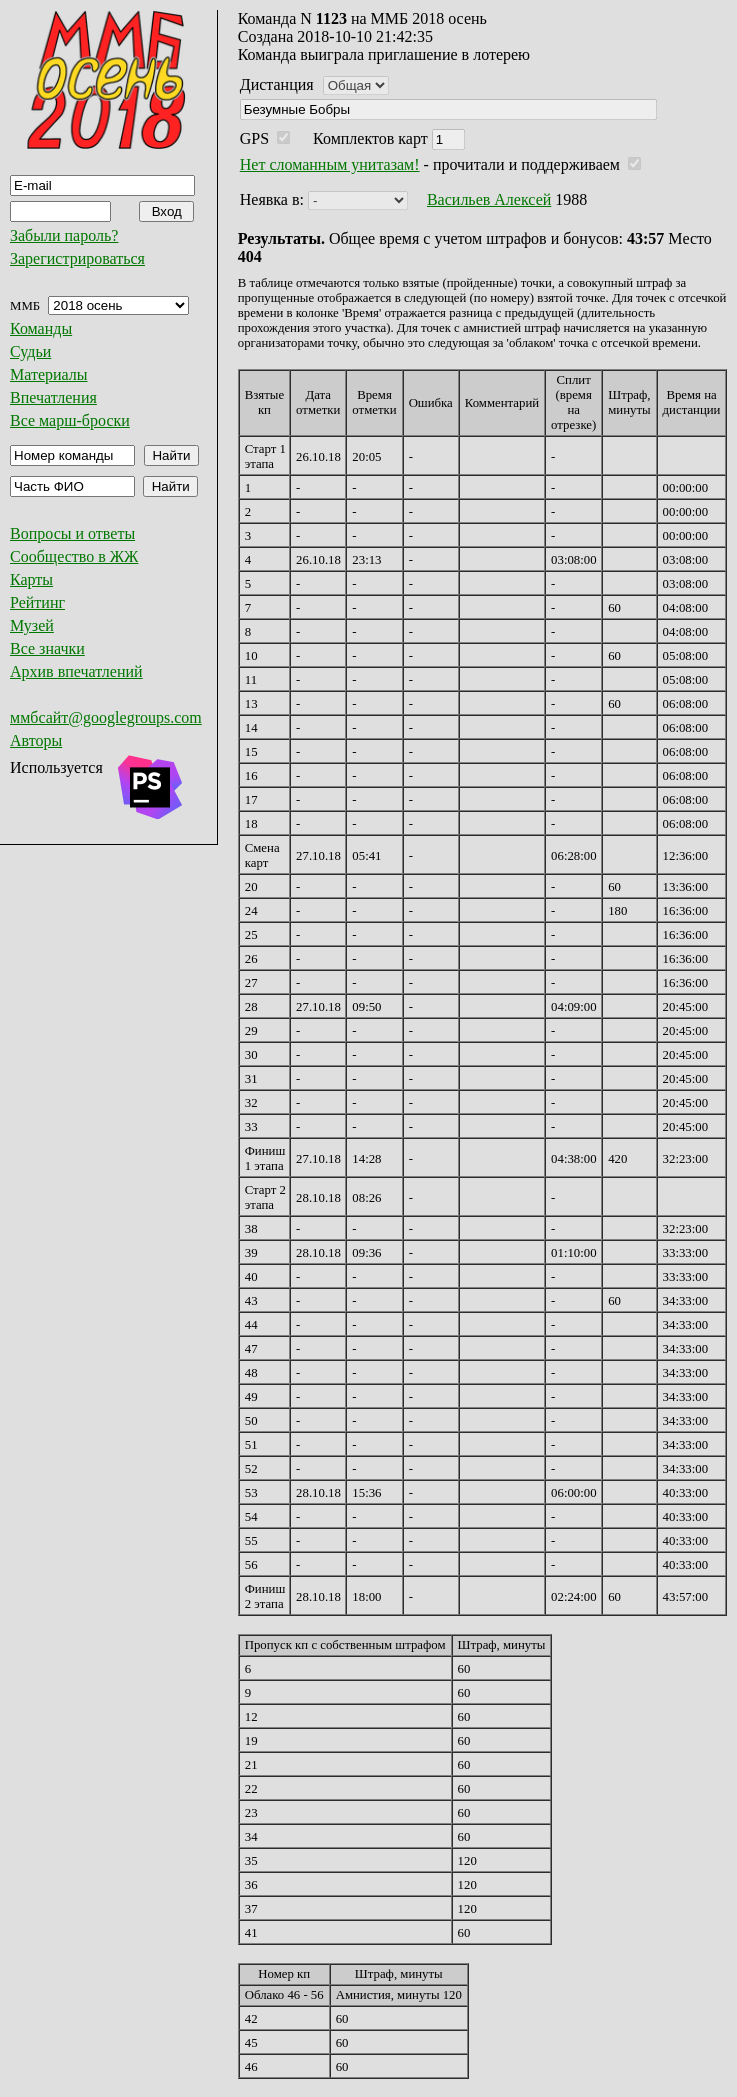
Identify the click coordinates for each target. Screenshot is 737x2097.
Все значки (47, 648)
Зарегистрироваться (77, 258)
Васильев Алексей (489, 199)
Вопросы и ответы (72, 533)
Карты (31, 579)
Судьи (30, 351)
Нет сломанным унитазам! (330, 164)
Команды (41, 328)
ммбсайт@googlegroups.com (106, 717)
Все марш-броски (70, 420)
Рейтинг (37, 602)
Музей (32, 625)
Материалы (49, 374)
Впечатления (53, 397)
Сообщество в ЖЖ (74, 556)
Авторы (36, 740)
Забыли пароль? (64, 235)
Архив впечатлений (76, 671)
